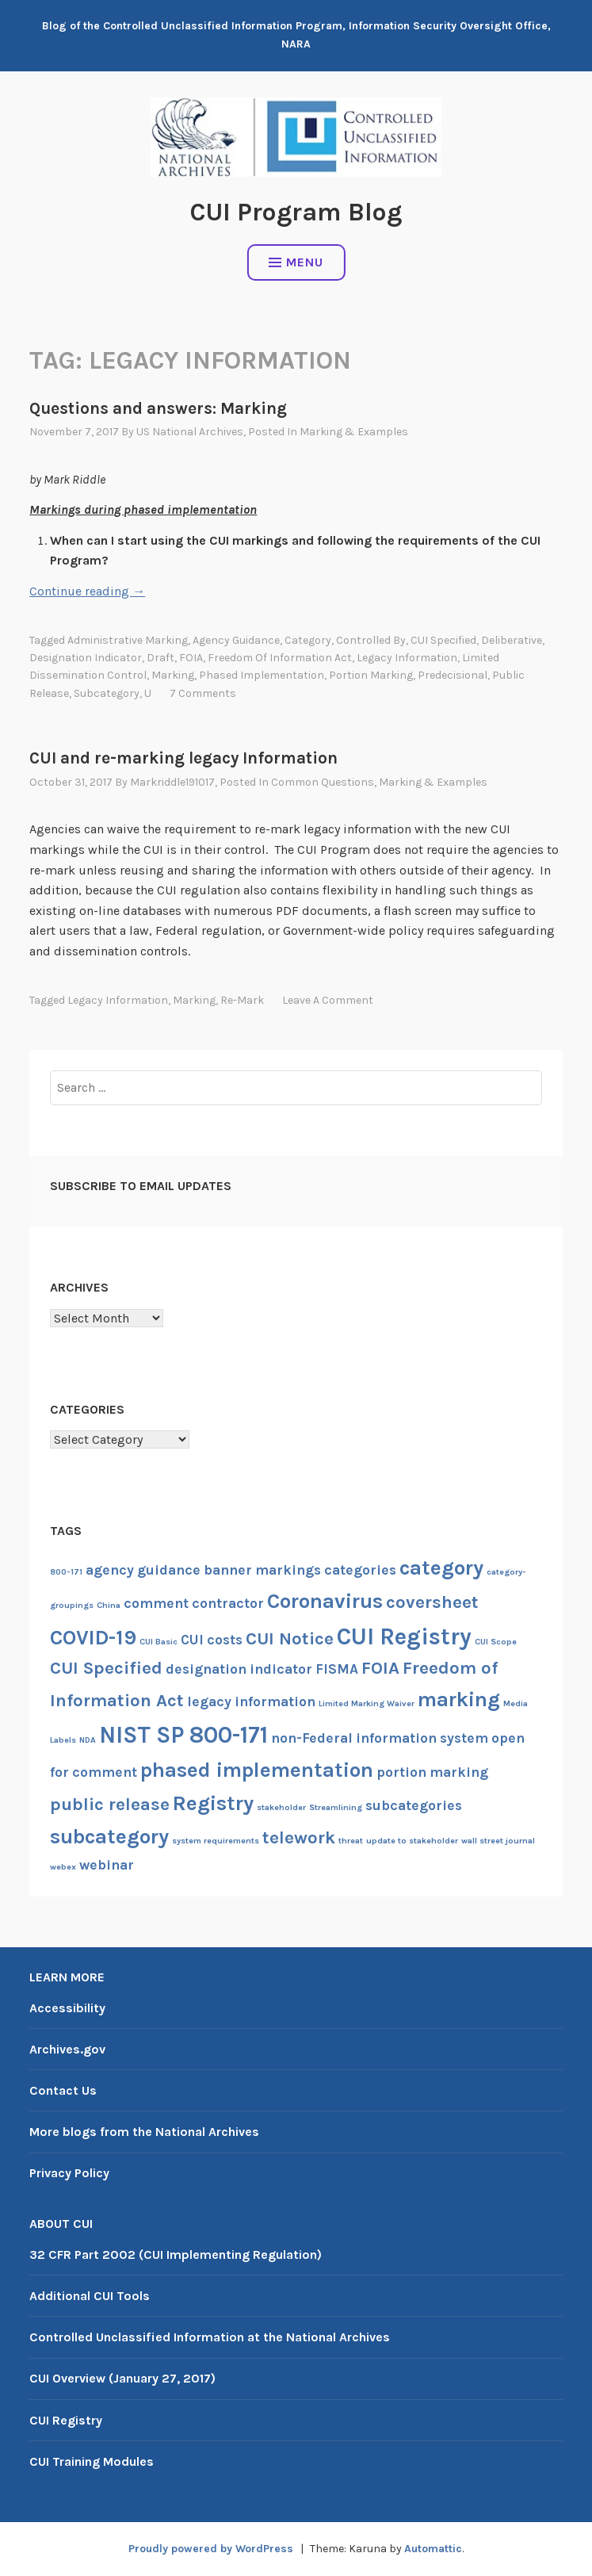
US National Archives (189, 431)
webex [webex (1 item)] (63, 1867)
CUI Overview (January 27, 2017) (122, 2378)
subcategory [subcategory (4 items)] (109, 1836)
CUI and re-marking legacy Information (183, 757)
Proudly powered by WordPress (210, 2548)
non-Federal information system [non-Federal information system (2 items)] (379, 1738)
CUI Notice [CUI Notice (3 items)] (290, 1639)
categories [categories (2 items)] (360, 1570)
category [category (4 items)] (441, 1568)
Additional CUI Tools (89, 2295)
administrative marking (127, 640)
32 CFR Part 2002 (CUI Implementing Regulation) (175, 2254)
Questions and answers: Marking (158, 408)
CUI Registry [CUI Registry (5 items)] (404, 1636)
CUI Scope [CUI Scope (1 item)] (496, 1641)
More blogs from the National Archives (144, 2131)
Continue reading (87, 591)
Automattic (433, 2548)
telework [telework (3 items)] (298, 1838)
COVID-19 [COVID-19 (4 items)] (93, 1637)
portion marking (371, 675)
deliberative (511, 640)
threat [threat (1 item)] (350, 1840)
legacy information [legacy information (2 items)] (251, 1701)
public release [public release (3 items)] (110, 1804)
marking (172, 675)
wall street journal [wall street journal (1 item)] (498, 1840)
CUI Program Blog (296, 212)
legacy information (407, 657)
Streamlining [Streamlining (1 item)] (335, 1807)
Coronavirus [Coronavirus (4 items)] (325, 1601)
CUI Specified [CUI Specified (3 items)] (106, 1668)
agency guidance (236, 640)
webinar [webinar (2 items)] (106, 1865)
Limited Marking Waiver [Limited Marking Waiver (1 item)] (366, 1703)
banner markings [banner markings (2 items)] (262, 1570)
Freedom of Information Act (280, 657)
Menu (296, 262)
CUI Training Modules (91, 2461)
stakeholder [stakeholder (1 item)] (281, 1807)
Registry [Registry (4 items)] (213, 1803)
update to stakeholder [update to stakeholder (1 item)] (412, 1840)
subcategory (106, 693)
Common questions (322, 782)
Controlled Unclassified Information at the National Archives (209, 2336)
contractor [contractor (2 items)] (228, 1603)
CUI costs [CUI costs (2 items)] (212, 1640)
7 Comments (203, 693)
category (308, 640)
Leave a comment (327, 1000)
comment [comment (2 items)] (156, 1603)
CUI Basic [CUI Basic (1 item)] (158, 1641)
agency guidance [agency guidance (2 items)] (143, 1570)
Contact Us (63, 2090)
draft (160, 657)
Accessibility (67, 2007)
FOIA (191, 657)
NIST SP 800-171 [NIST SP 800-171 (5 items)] (183, 1734)
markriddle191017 (172, 782)
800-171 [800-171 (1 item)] (66, 1572)
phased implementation (261, 675)
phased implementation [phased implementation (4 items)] (256, 1770)
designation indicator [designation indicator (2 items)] (239, 1669)
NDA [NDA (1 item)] (87, 1740)
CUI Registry (65, 2420)
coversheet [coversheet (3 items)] (432, 1602)
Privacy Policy (69, 2172)
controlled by (371, 640)
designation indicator (85, 657)
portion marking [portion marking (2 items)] (432, 1772)
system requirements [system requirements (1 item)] (215, 1840)
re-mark (242, 1000)
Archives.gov (67, 2049)
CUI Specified (443, 640)
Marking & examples (354, 431)
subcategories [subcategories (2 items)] (413, 1805)
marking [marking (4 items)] (459, 1699)
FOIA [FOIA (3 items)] (380, 1668)
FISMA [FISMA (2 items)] (336, 1669)
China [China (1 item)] (108, 1605)
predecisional (452, 675)
